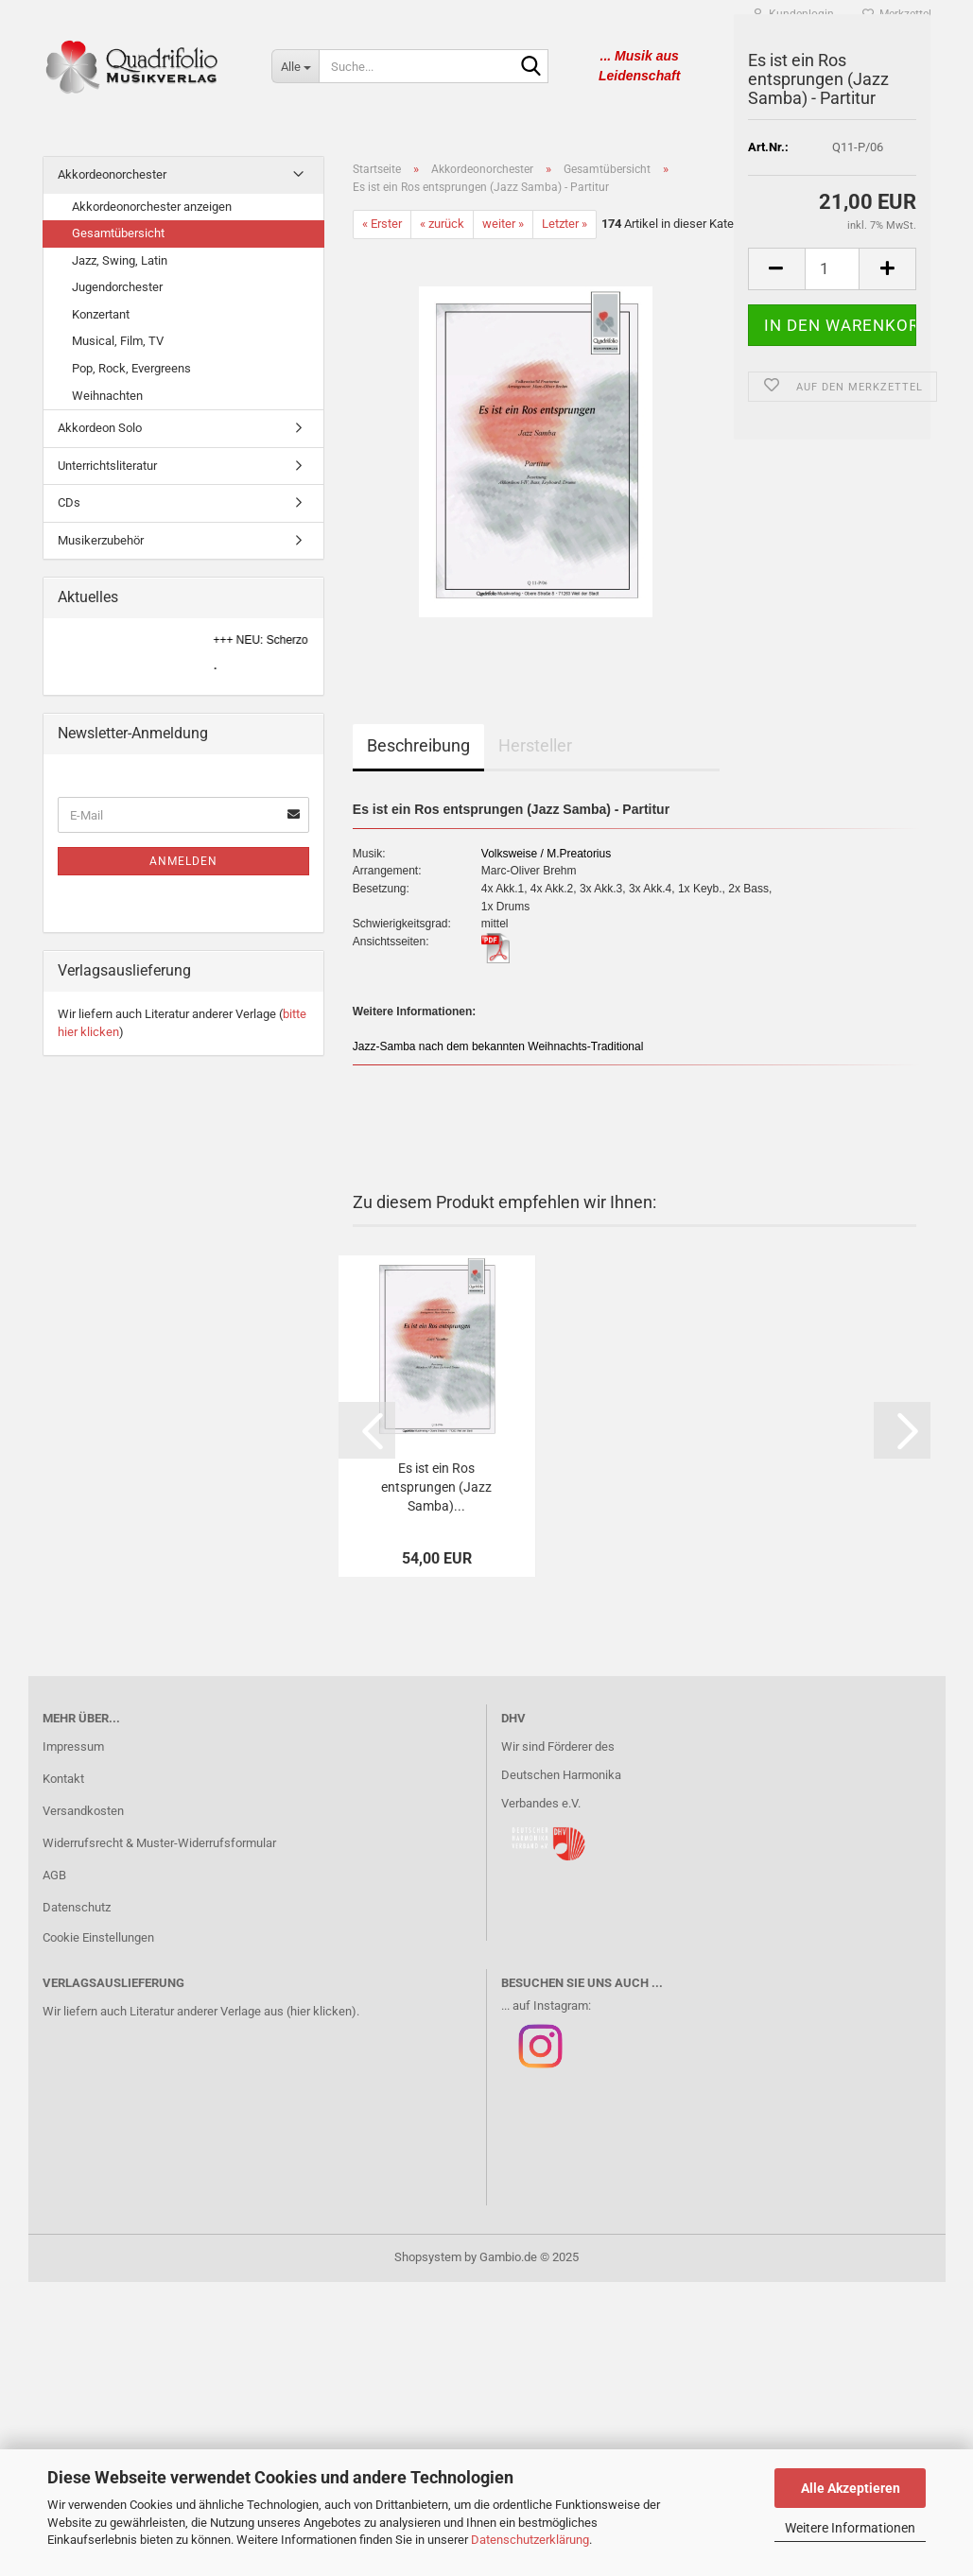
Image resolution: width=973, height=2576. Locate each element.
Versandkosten (83, 1811)
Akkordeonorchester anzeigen (152, 206)
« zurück (442, 223)
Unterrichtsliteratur (107, 465)
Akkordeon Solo (100, 428)
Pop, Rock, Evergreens (131, 368)
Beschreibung (418, 745)
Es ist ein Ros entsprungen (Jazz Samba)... (436, 1487)
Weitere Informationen (850, 2527)
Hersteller (535, 745)
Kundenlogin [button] (793, 14)
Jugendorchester (117, 287)
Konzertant (101, 314)
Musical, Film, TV (118, 341)
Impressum (73, 1746)
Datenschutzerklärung (530, 2540)
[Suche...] (295, 66)
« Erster (382, 223)
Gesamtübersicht (118, 233)
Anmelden (183, 861)
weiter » (503, 223)
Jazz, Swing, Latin (119, 260)
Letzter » (564, 223)
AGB (54, 1875)
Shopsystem (427, 2257)
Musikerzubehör (101, 540)
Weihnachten (107, 396)
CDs (69, 502)
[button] (367, 1430)
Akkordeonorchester (112, 174)
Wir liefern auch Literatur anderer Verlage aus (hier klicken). (201, 2011)
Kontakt (63, 1779)
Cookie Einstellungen (98, 1937)
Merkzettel (896, 14)
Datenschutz (77, 1907)
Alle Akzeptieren (850, 2488)
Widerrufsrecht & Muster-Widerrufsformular (159, 1843)
